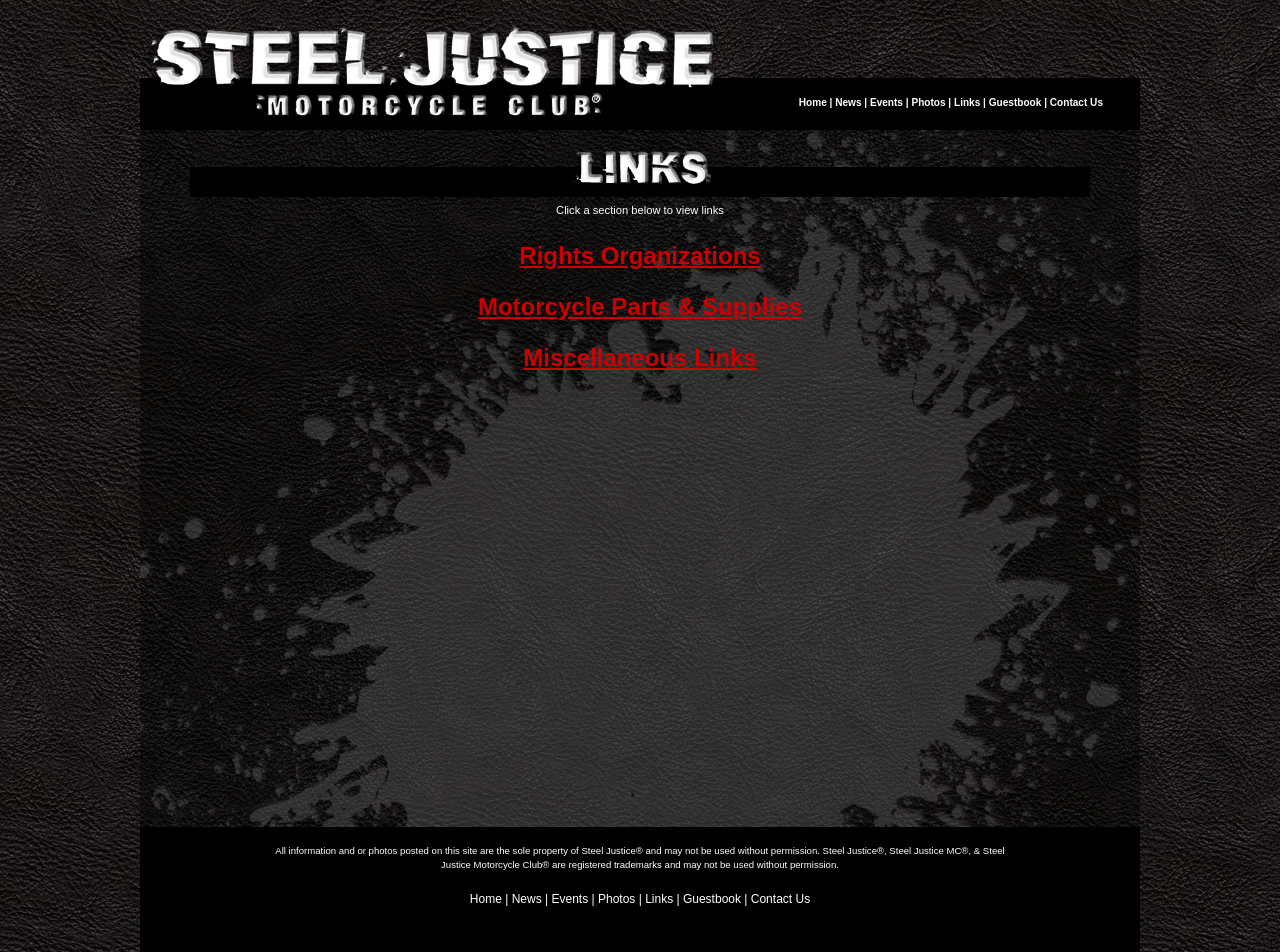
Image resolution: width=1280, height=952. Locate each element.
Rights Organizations (639, 255)
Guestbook (1015, 102)
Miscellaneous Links (639, 357)
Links (967, 102)
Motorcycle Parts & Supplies (640, 306)
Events (886, 102)
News (848, 102)
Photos (928, 102)
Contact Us (1076, 102)
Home (813, 102)
